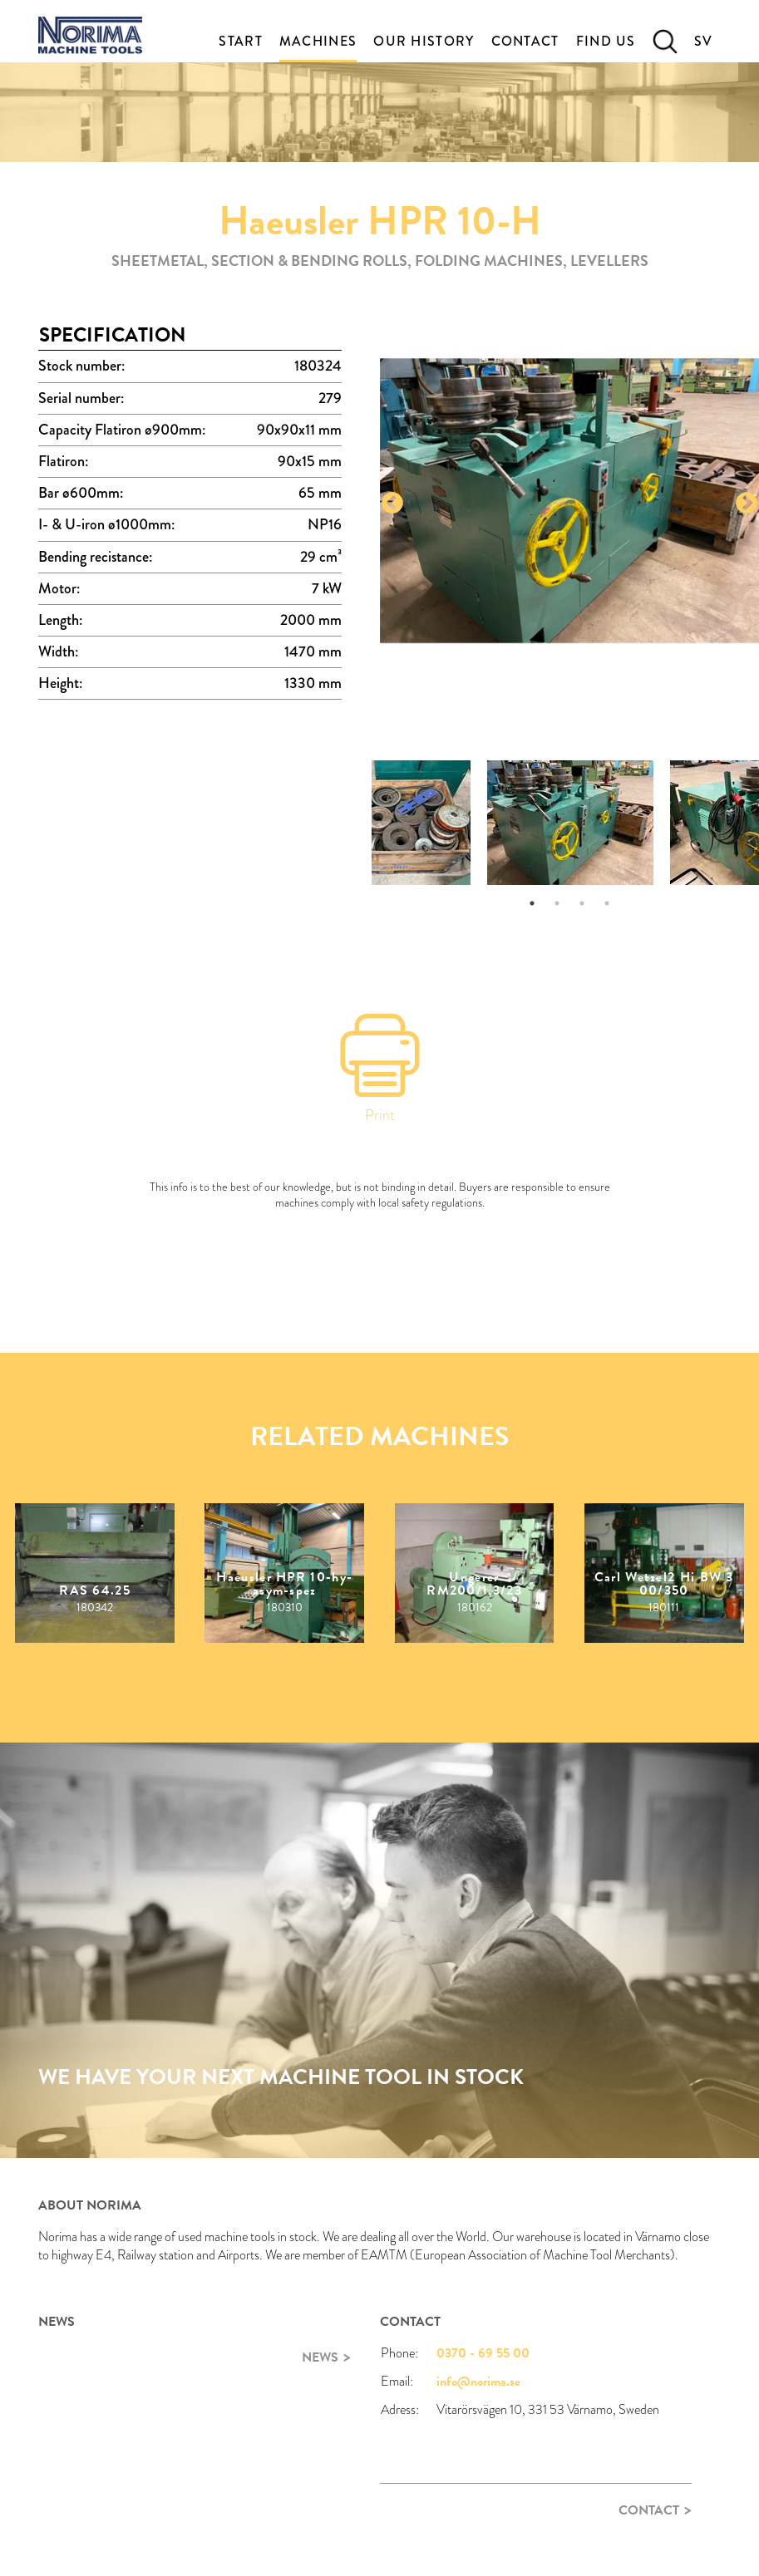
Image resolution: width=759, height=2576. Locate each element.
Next (746, 503)
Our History (423, 41)
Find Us (606, 41)
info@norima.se (478, 2382)
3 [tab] (582, 903)
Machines (318, 41)
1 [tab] (532, 903)
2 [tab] (557, 903)
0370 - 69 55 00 (483, 2353)
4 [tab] (607, 903)
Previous (392, 503)
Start (241, 41)
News (320, 2357)
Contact (525, 41)
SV (703, 41)
